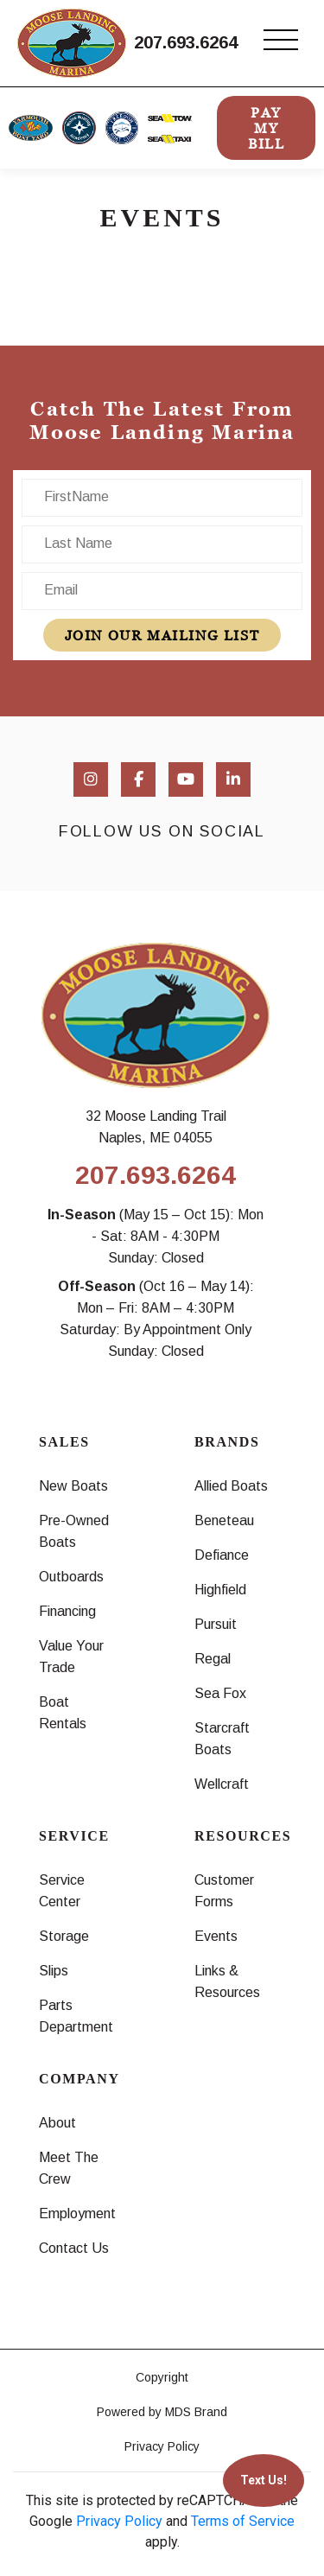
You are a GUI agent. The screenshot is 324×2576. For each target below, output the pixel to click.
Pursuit (215, 1624)
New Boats (73, 1486)
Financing (67, 1611)
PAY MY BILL (266, 128)
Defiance (221, 1555)
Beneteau (224, 1520)
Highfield (220, 1589)
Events (216, 1936)
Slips (53, 1970)
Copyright (162, 2377)
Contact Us (74, 2248)
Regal (212, 1658)
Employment (77, 2213)
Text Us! (263, 2480)
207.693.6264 (186, 42)
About (57, 2122)
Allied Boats (231, 1486)
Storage (64, 1936)
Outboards (71, 1576)
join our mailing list (162, 635)
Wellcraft (221, 1784)
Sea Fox (220, 1693)
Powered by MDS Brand (162, 2412)
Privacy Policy (162, 2446)
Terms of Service (243, 2521)
